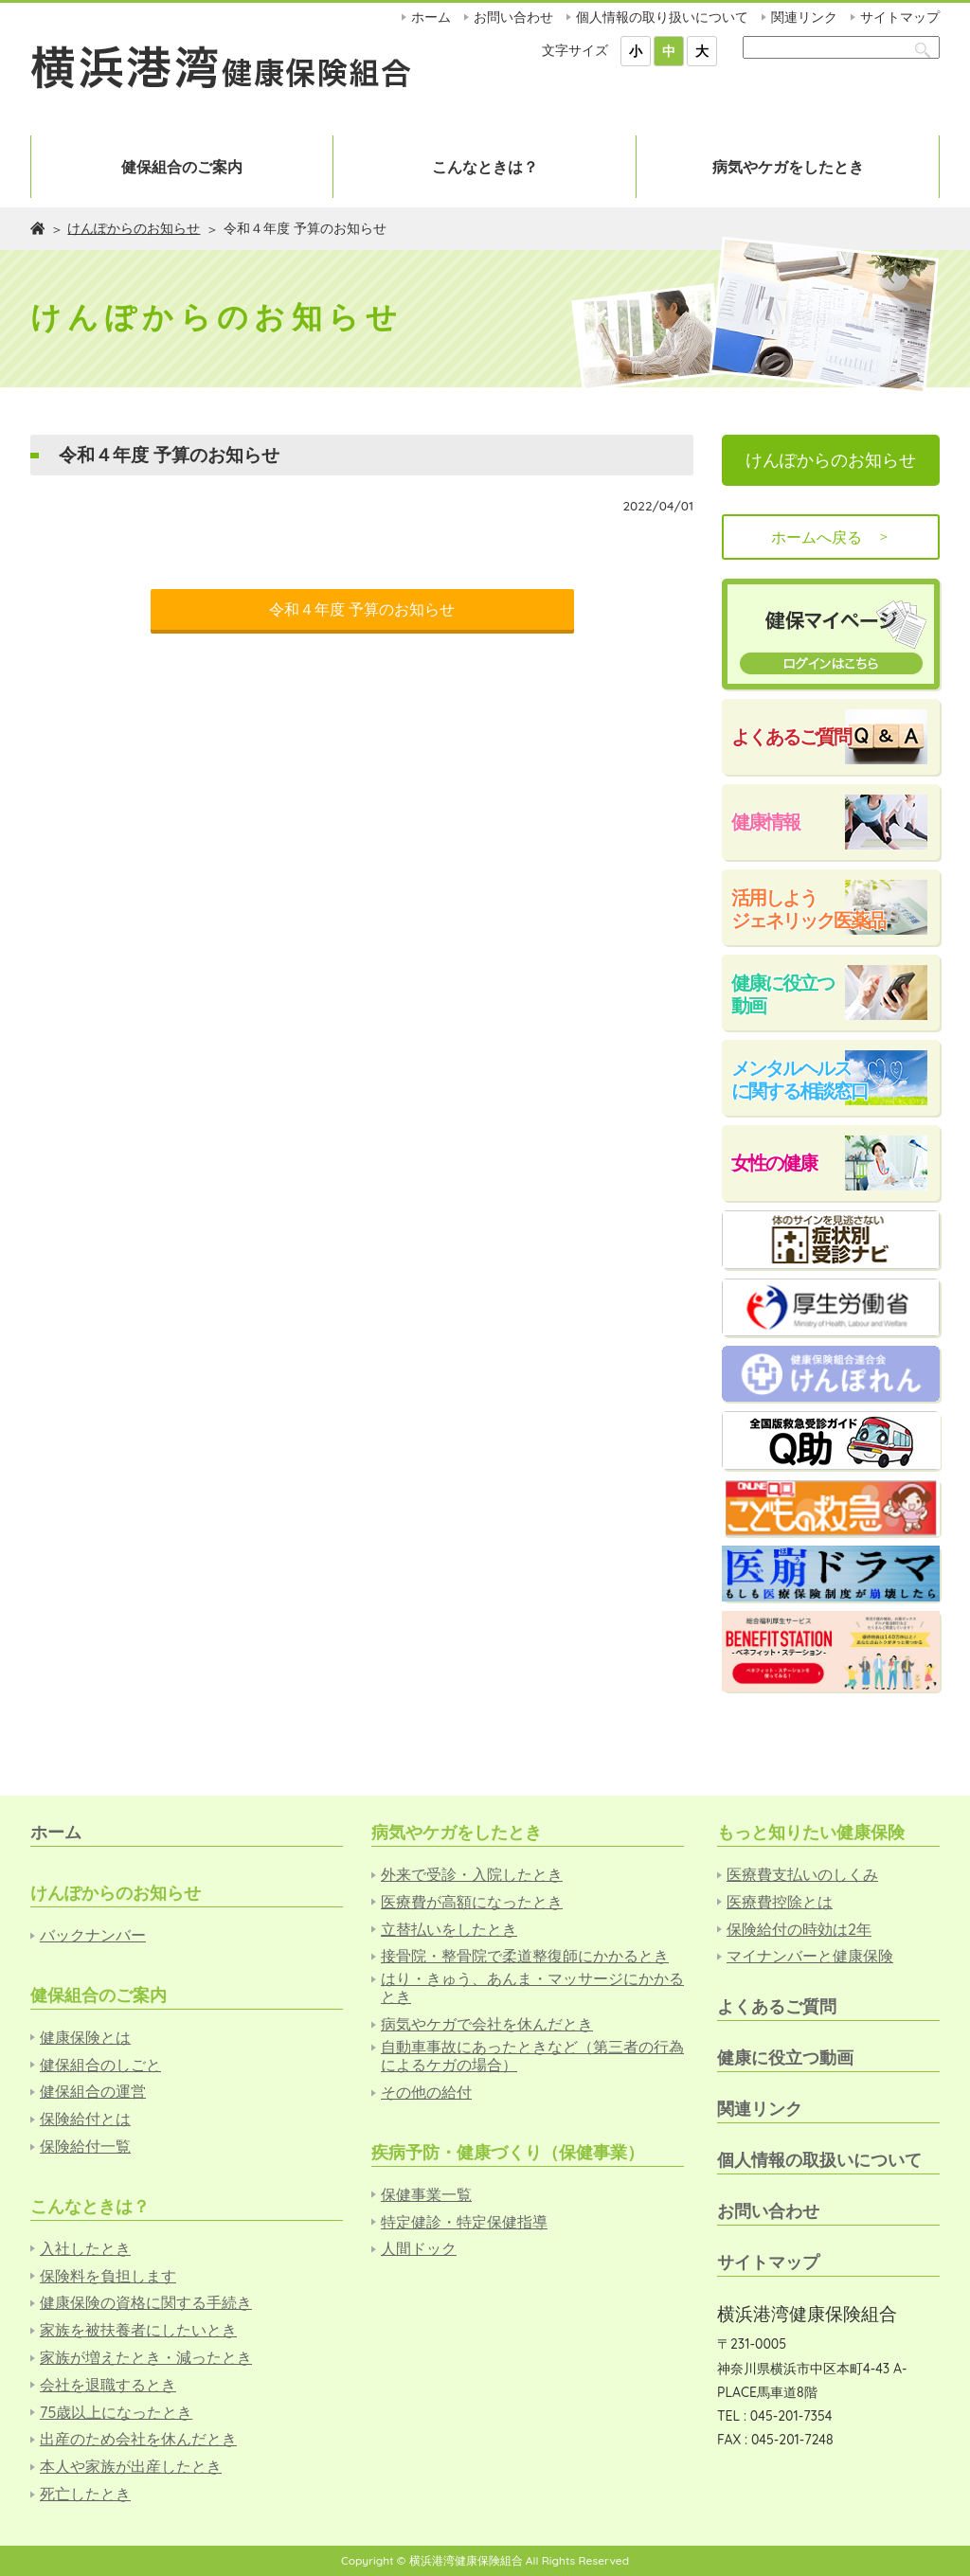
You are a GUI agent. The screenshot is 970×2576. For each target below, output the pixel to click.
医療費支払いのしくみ (802, 1875)
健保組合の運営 (93, 2092)
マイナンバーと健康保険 (810, 1956)
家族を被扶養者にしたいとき (138, 2330)
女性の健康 (774, 1162)
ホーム (431, 17)
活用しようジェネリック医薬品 (808, 909)
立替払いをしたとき (449, 1930)
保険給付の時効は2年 (799, 1930)
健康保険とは (85, 2038)
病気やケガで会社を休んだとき (487, 2024)
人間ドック (419, 2249)
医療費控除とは (780, 1902)
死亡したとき (85, 2494)
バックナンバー (93, 1935)
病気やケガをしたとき (788, 166)
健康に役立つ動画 (782, 994)
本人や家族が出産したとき (131, 2467)
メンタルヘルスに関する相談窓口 (799, 1079)
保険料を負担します (108, 2276)
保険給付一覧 (85, 2147)
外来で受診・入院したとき (472, 1875)
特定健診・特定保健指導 (464, 2222)
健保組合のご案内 (181, 166)
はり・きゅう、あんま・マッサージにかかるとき (532, 1988)
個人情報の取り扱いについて (662, 17)
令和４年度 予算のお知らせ (362, 608)
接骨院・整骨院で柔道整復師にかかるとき (525, 1956)
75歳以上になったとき (116, 2413)
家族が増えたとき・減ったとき (146, 2358)
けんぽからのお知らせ (133, 228)
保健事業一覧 (426, 2195)
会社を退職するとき (108, 2385)
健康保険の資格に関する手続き (146, 2303)
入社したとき (85, 2249)
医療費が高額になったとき (472, 1902)
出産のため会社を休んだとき (138, 2439)
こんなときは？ (485, 166)
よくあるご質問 (791, 736)
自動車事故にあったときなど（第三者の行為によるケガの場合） (532, 2056)
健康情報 (765, 821)
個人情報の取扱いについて (819, 2160)
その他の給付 (426, 2093)
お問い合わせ (513, 17)
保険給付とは (85, 2119)
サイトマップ (900, 17)
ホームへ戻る (830, 537)
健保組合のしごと (100, 2065)
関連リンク (804, 17)
